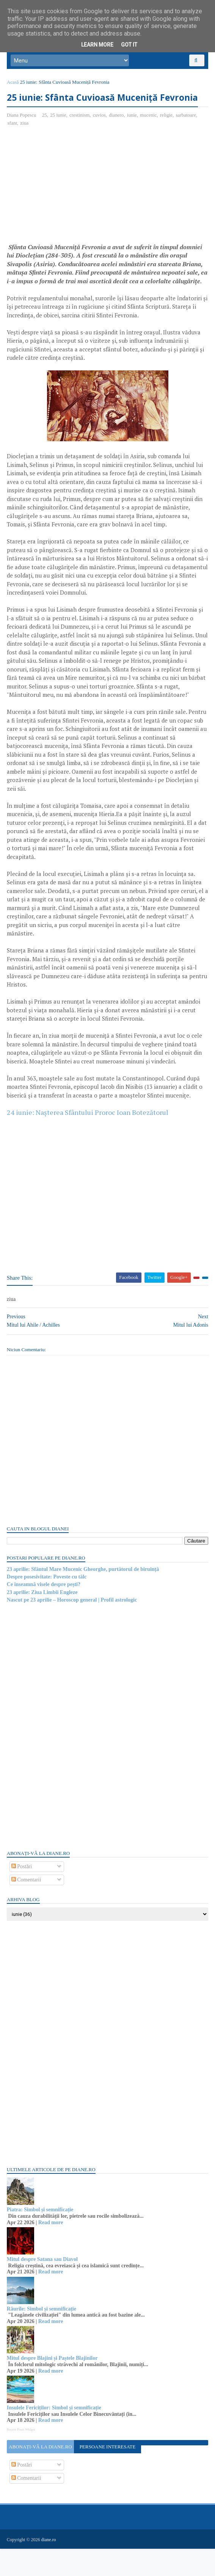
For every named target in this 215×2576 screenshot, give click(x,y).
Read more (51, 2250)
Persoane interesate (108, 2475)
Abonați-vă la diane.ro (40, 2475)
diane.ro (49, 2567)
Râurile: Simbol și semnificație (42, 2336)
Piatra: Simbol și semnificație (41, 2237)
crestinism (80, 134)
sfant (13, 142)
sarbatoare (187, 134)
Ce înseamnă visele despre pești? (44, 1612)
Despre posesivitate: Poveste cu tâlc (47, 1605)
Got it (129, 45)
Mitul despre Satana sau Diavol (43, 2287)
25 (45, 134)
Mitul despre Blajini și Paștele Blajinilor (53, 2386)
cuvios (100, 134)
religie (167, 134)
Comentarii (27, 1908)
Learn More (97, 45)
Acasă (14, 86)
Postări (22, 1894)
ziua (25, 142)
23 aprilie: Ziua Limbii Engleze (43, 1620)
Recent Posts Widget (22, 2457)
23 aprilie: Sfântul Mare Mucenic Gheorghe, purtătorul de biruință (84, 1597)
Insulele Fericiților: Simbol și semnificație (55, 2436)
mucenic (149, 134)
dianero (117, 134)
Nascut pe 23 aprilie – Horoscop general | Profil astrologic (73, 1628)
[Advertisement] (71, 207)
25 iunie (59, 134)
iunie (133, 134)
